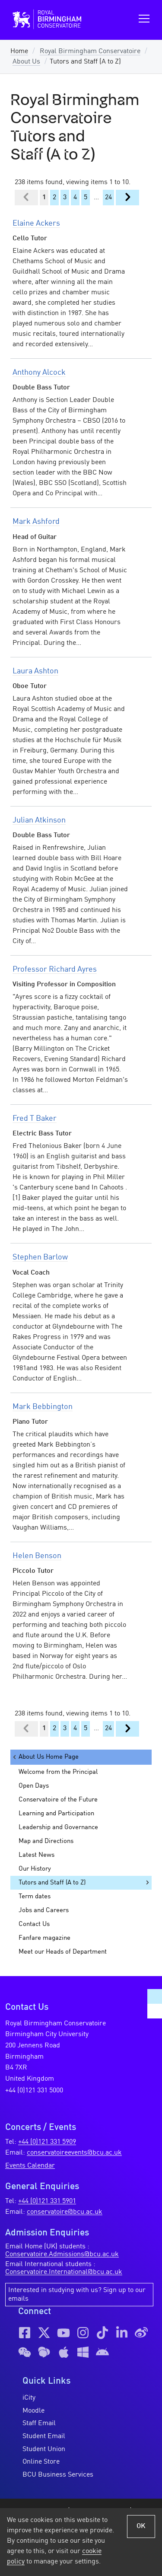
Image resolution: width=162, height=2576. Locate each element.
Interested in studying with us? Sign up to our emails (77, 2294)
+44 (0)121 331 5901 (47, 2201)
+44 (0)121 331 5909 (47, 2142)
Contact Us (34, 1924)
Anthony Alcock (39, 372)
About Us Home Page (45, 1757)
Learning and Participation (56, 1813)
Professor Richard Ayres (55, 969)
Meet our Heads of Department (63, 1951)
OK (141, 2526)
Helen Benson (37, 1556)
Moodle (33, 2410)
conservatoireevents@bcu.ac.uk (74, 2152)
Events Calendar (30, 2165)
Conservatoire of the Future (58, 1799)
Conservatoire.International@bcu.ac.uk (63, 2272)
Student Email (43, 2436)
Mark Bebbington (43, 1407)
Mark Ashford (36, 522)
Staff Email (39, 2423)
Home (19, 51)
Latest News (36, 1855)
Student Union (43, 2449)
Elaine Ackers (36, 223)
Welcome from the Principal (58, 1772)
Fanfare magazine (44, 1938)
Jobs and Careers (44, 1910)
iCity (28, 2397)
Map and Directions (46, 1841)
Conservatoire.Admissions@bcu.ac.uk (62, 2254)
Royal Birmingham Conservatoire (90, 51)
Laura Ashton (35, 671)
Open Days (34, 1785)
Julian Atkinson (39, 820)
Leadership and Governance (58, 1827)
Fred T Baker (35, 1118)
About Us (26, 61)
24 (108, 197)
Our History (35, 1868)
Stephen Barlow (40, 1257)
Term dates (35, 1896)
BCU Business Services (57, 2474)
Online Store (41, 2461)
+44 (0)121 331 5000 (34, 2090)
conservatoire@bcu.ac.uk (64, 2212)
